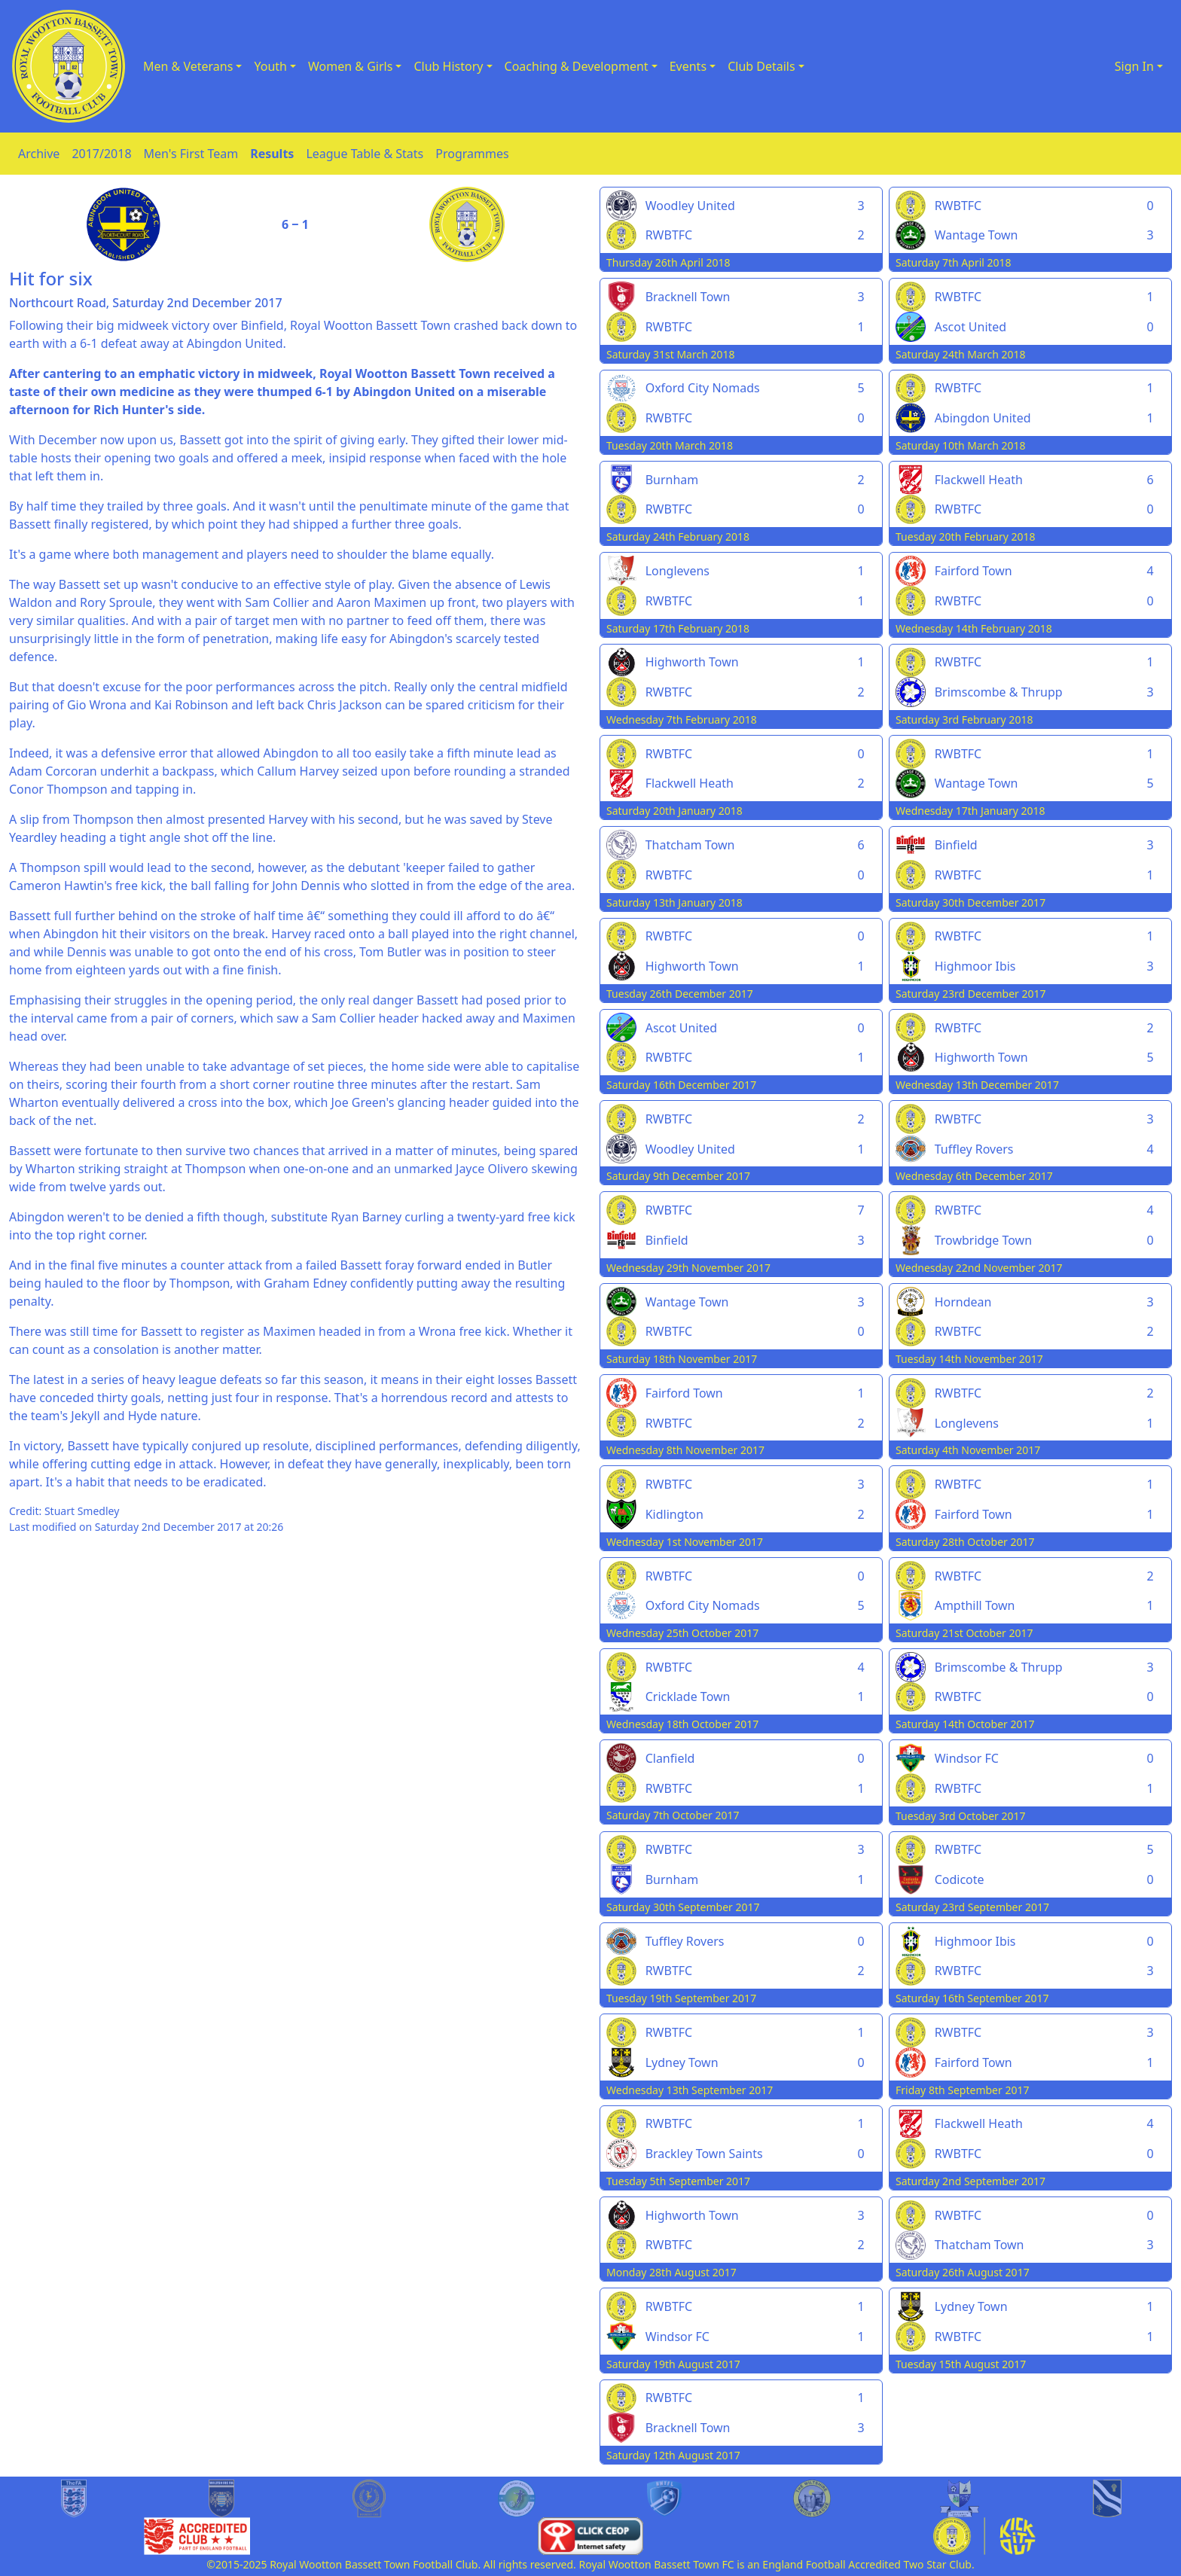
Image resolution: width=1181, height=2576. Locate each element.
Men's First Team (191, 153)
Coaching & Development (576, 66)
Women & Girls (350, 66)
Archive (39, 153)
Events (688, 66)
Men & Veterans (188, 66)
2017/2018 (101, 153)
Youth (270, 66)
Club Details (761, 66)
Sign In (1134, 66)
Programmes (471, 153)
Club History (448, 66)
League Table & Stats (364, 153)
